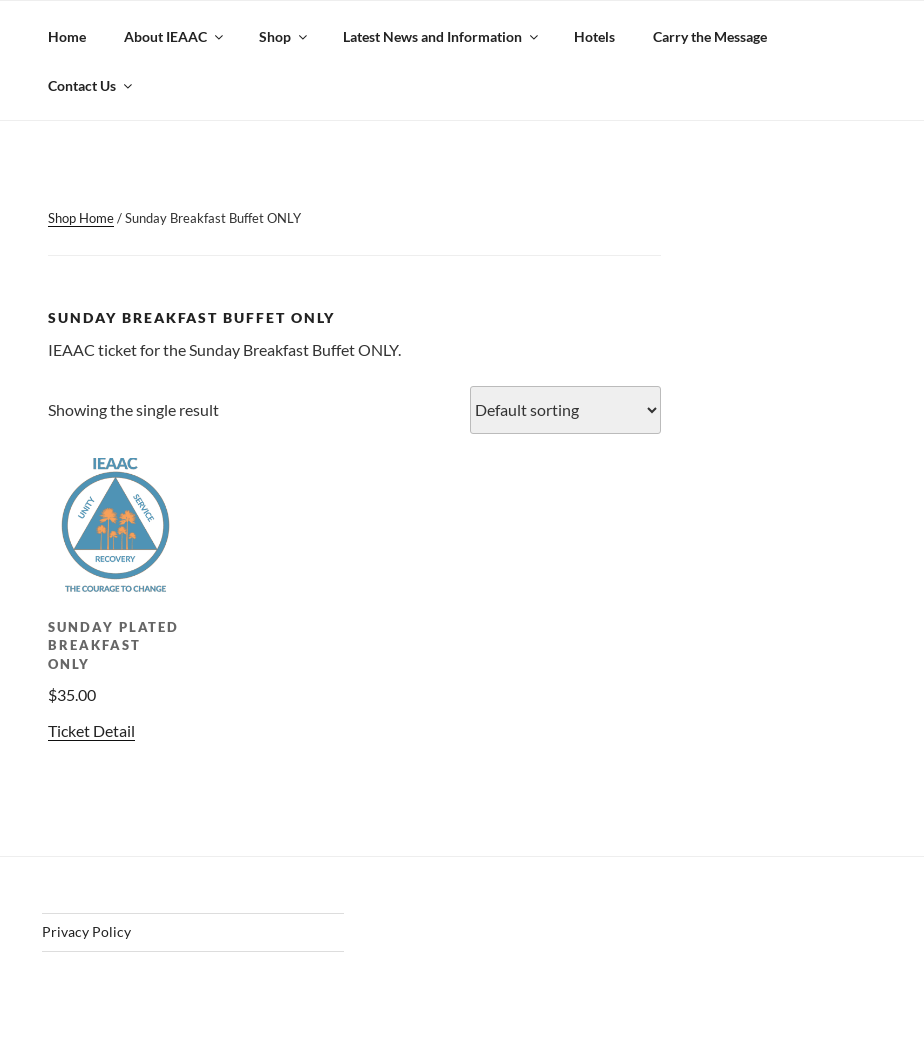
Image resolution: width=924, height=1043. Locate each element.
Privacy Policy (86, 931)
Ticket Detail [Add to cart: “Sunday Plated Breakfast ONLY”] (91, 730)
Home (67, 36)
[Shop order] (565, 410)
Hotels (594, 36)
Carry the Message (710, 36)
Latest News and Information (442, 36)
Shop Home (81, 218)
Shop (284, 36)
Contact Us (91, 85)
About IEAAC (175, 36)
